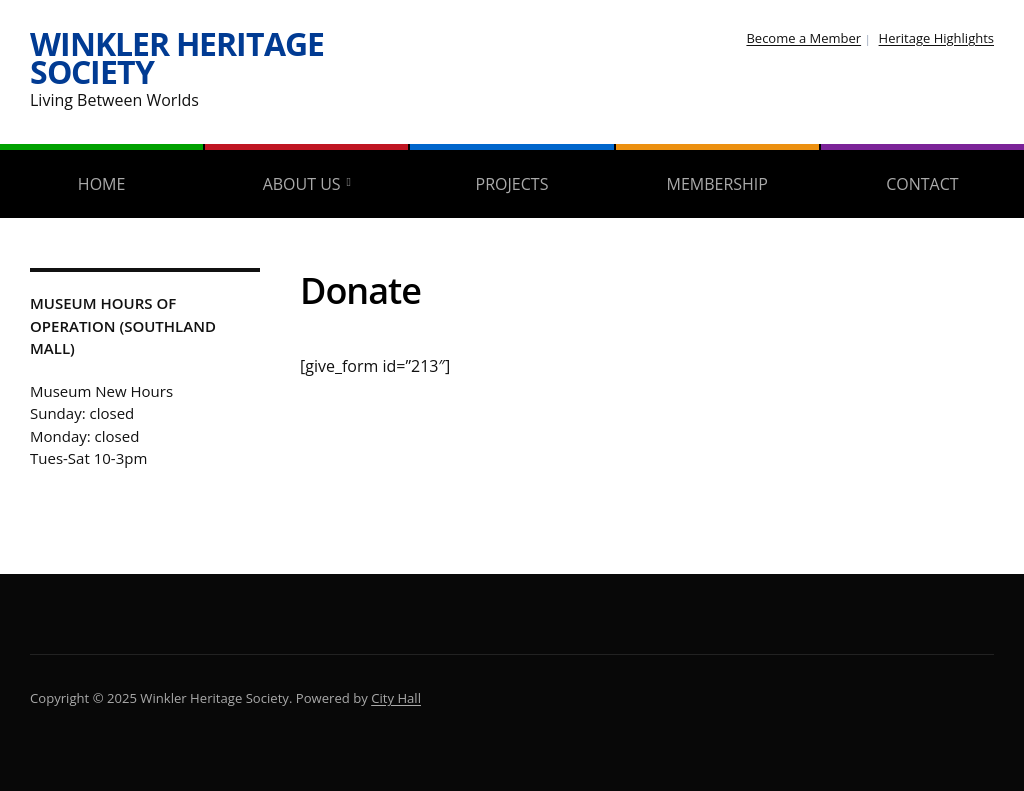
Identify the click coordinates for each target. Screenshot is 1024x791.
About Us (302, 184)
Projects (512, 184)
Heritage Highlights (936, 38)
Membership (716, 184)
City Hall (396, 698)
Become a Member (803, 38)
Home (102, 184)
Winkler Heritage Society (177, 57)
